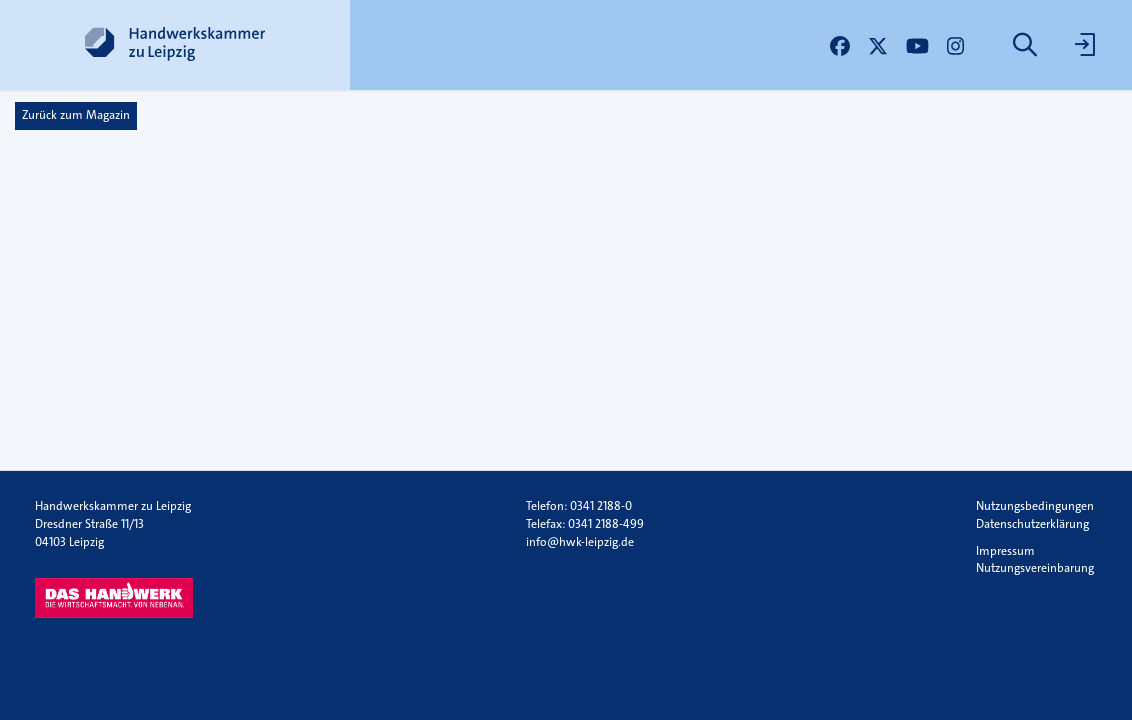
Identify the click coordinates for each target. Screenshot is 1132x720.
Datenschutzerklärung (1032, 524)
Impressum (1005, 551)
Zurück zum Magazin (76, 115)
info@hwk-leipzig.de (580, 542)
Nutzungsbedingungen (1035, 506)
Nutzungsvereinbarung (1035, 568)
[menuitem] (1027, 45)
